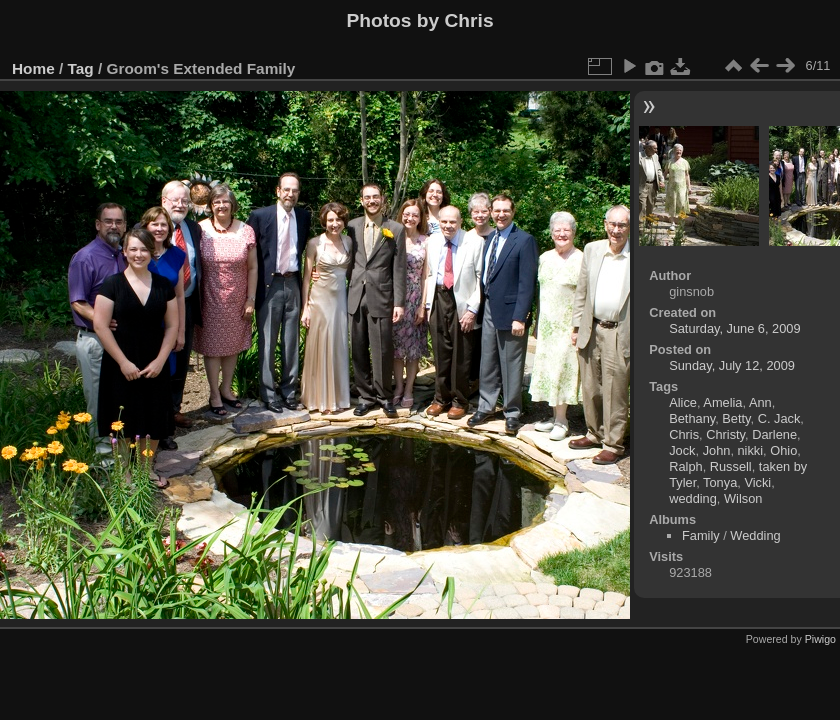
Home (33, 68)
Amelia (722, 402)
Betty (736, 418)
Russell (731, 466)
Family (701, 535)
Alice (683, 402)
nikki (751, 450)
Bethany (692, 418)
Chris (684, 434)
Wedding (755, 535)
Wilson (743, 498)
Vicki (757, 482)
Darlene (774, 434)
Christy (725, 434)
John (717, 450)
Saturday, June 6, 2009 (734, 328)
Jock (682, 450)
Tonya (720, 482)
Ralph (685, 466)
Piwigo (820, 639)
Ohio (783, 450)
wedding (693, 498)
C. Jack (779, 418)
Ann (760, 402)
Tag (81, 68)
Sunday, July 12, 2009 (732, 365)
